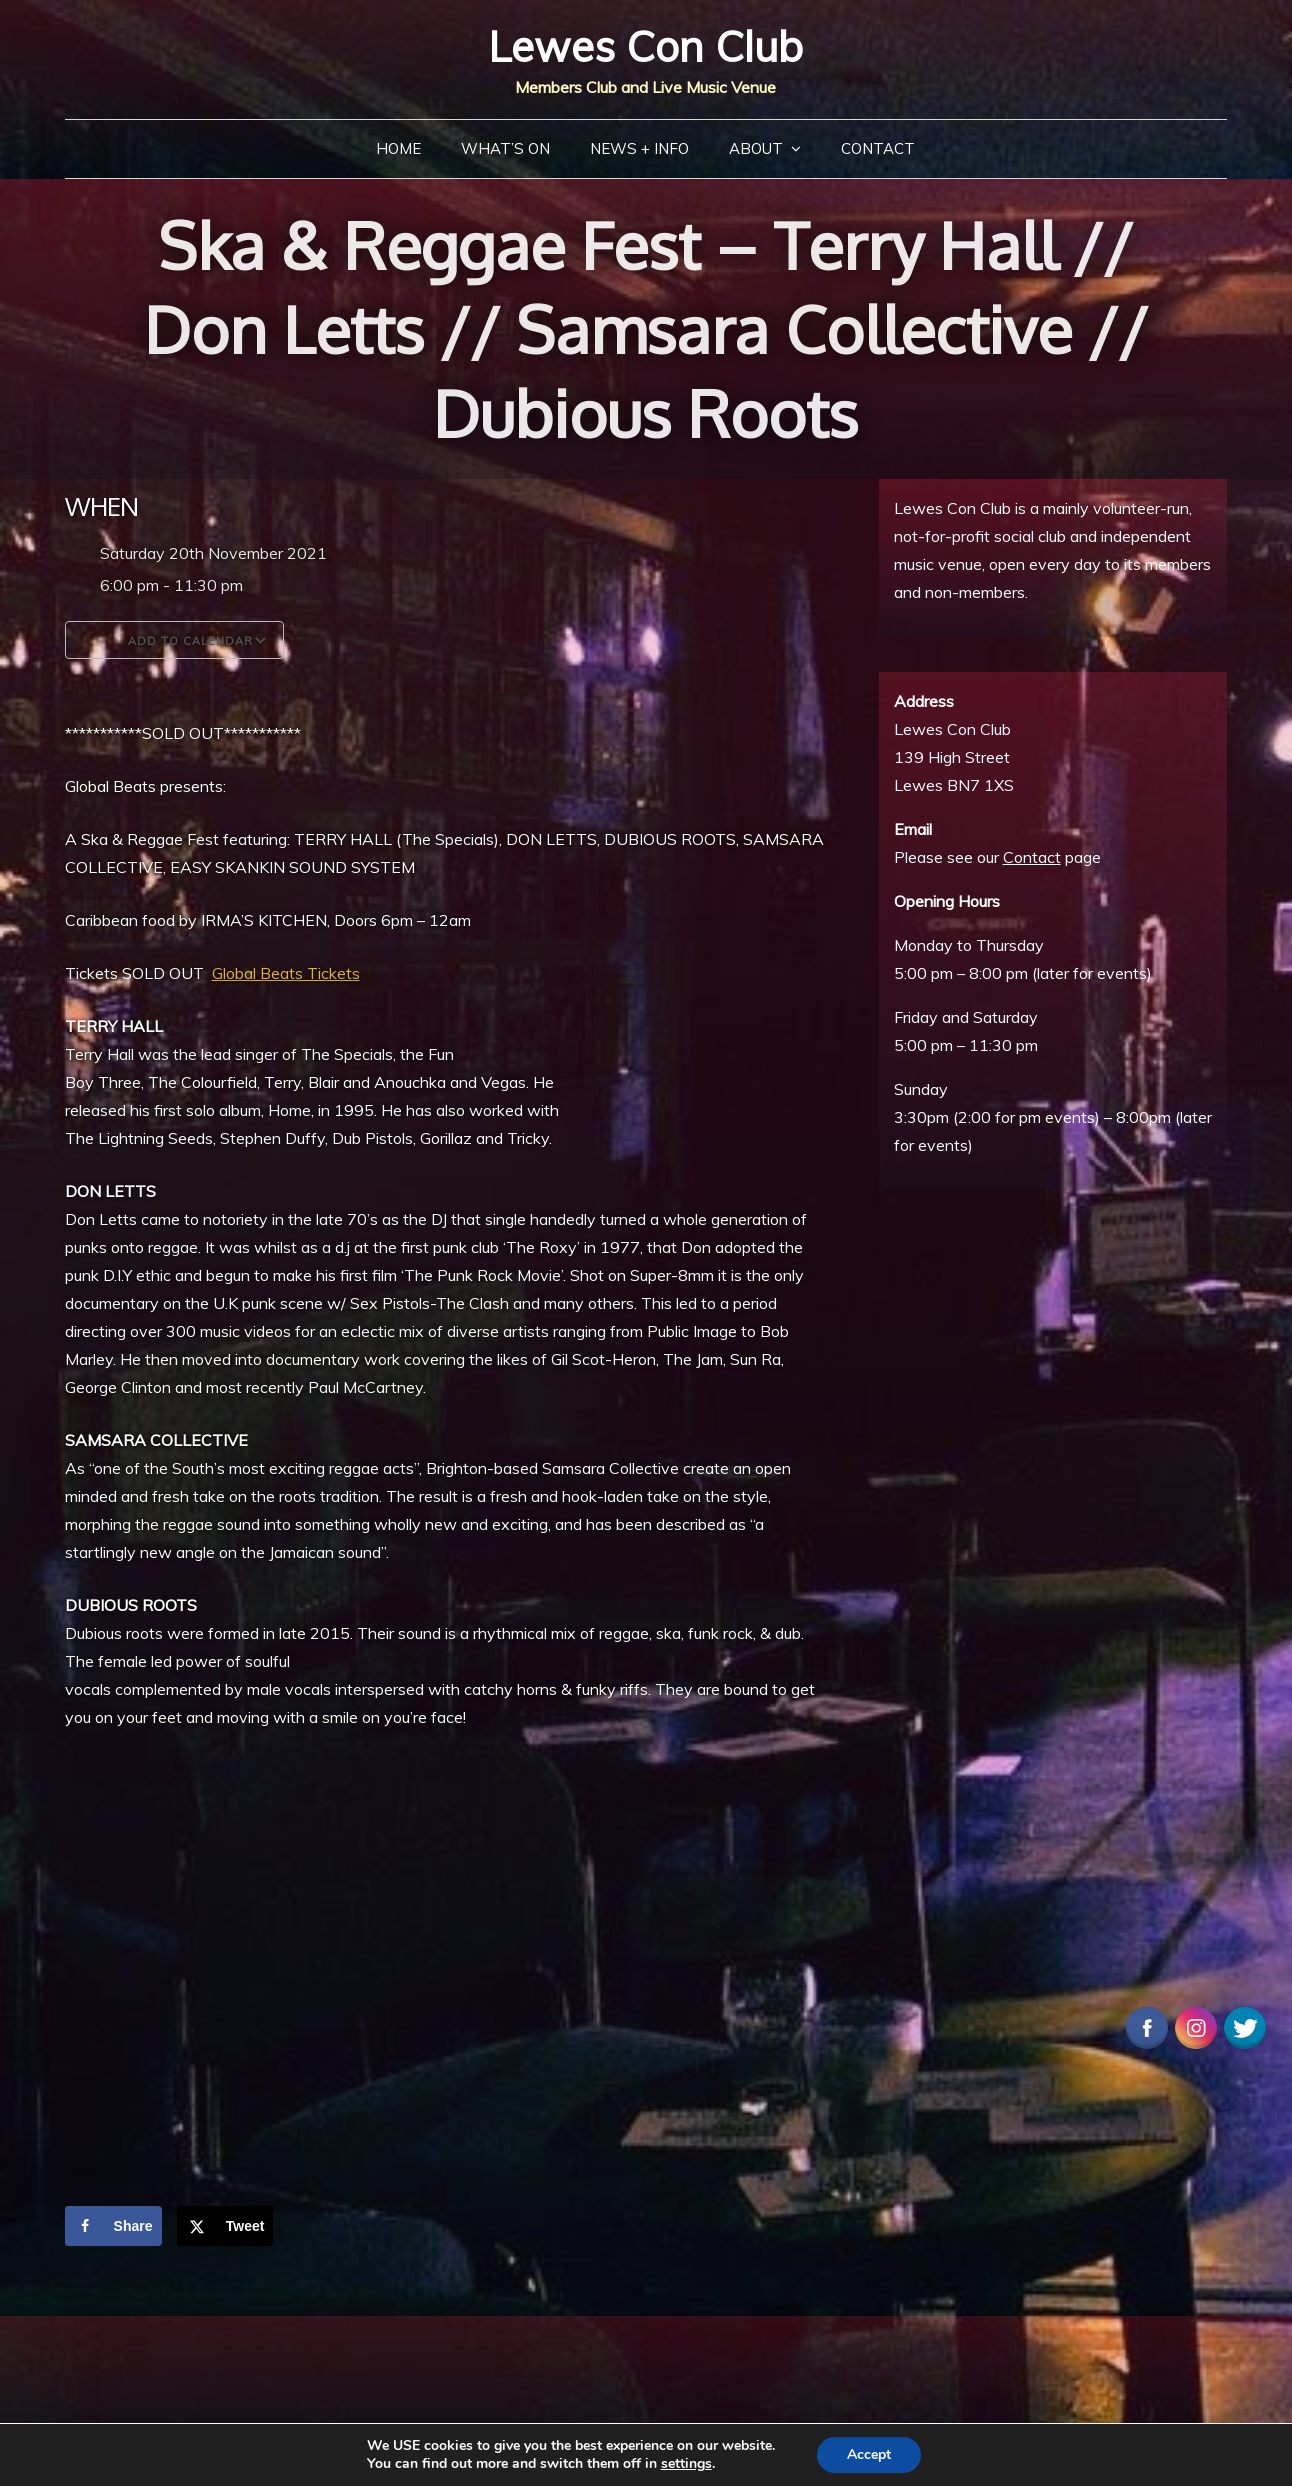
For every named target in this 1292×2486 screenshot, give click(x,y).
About (756, 148)
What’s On (505, 148)
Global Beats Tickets (286, 973)
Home (398, 148)
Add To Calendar (174, 640)
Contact (878, 148)
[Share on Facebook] (113, 2226)
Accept (869, 2454)
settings (686, 2464)
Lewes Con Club (645, 46)
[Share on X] (225, 2226)
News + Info (639, 148)
